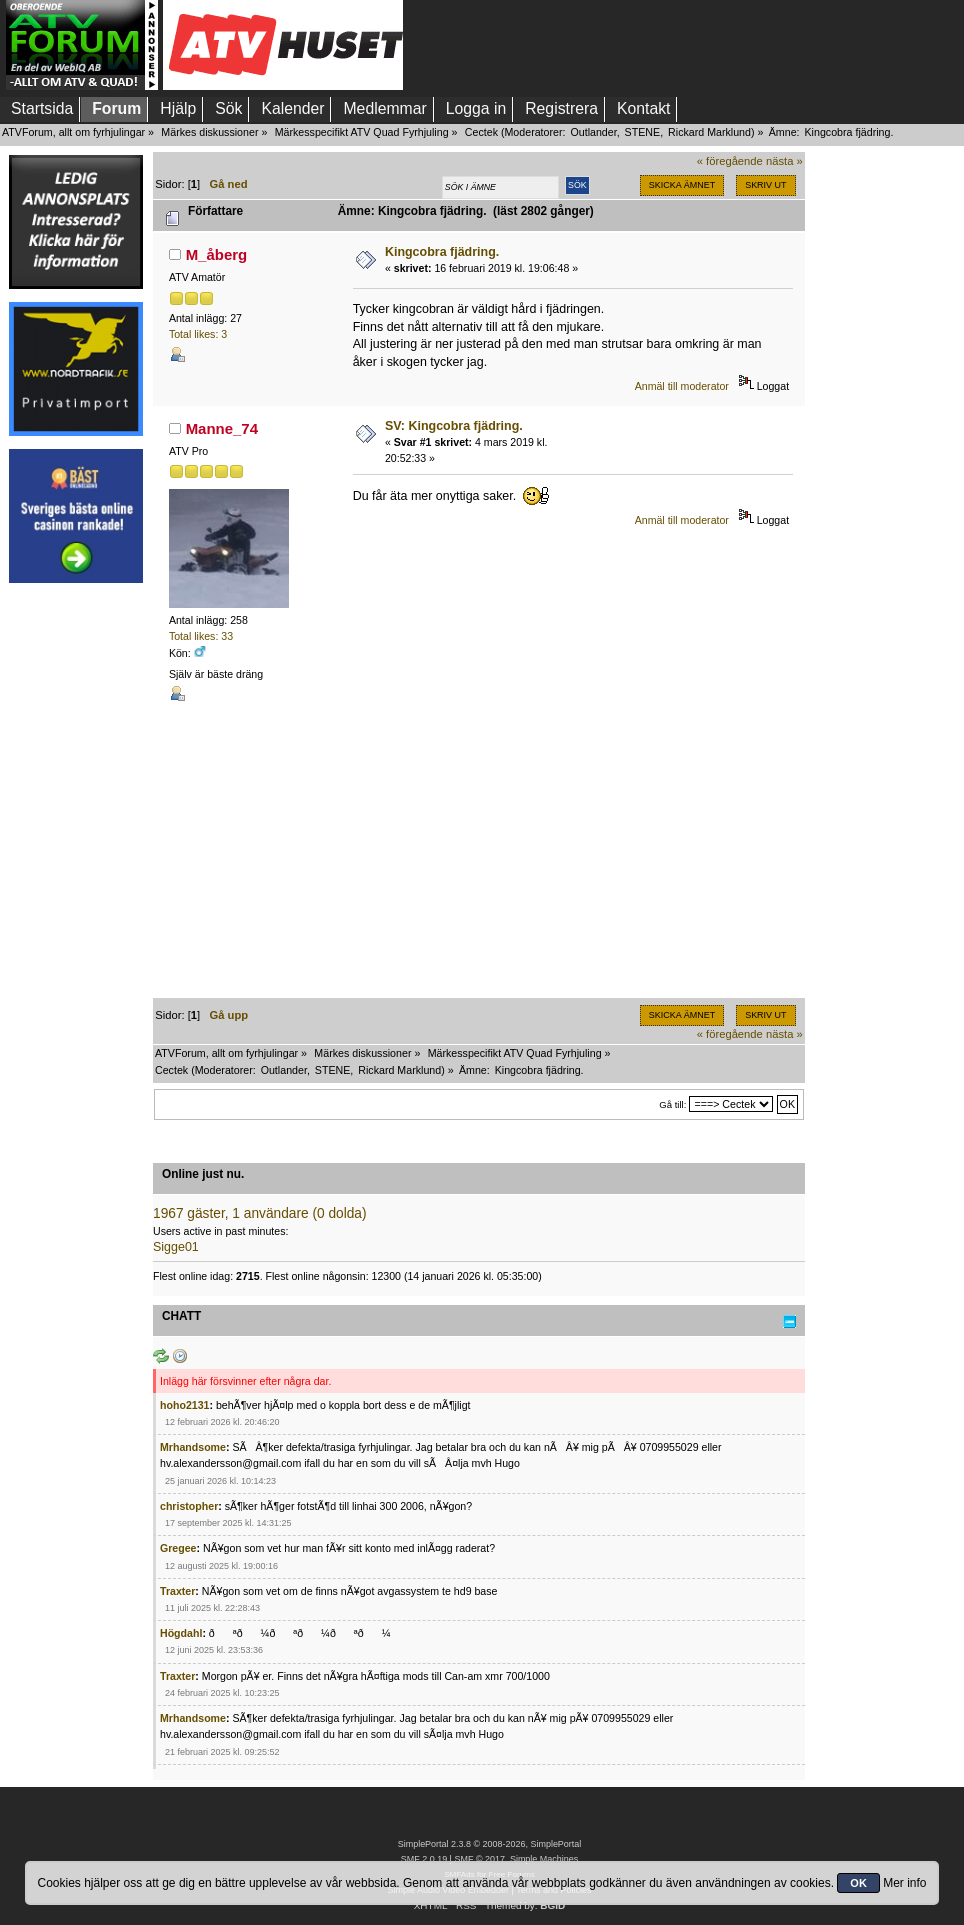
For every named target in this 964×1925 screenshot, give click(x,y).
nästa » (784, 161)
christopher (189, 1506)
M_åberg (217, 254)
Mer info (904, 1883)
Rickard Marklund (709, 132)
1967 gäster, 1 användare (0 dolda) (260, 1213)
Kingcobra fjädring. (442, 252)
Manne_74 (222, 428)
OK (858, 1883)
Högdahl (181, 1633)
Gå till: (672, 1104)
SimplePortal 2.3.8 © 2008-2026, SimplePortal (490, 1844)
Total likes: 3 (198, 334)
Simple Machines (544, 1859)
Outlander (593, 132)
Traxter (177, 1591)
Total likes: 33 (201, 636)
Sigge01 (176, 1247)
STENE (643, 132)
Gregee (178, 1548)
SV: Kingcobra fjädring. (454, 426)
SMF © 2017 (479, 1859)
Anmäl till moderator (682, 386)
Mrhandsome (193, 1447)
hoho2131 (184, 1405)
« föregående (730, 161)
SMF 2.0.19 (424, 1859)
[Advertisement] (76, 897)
